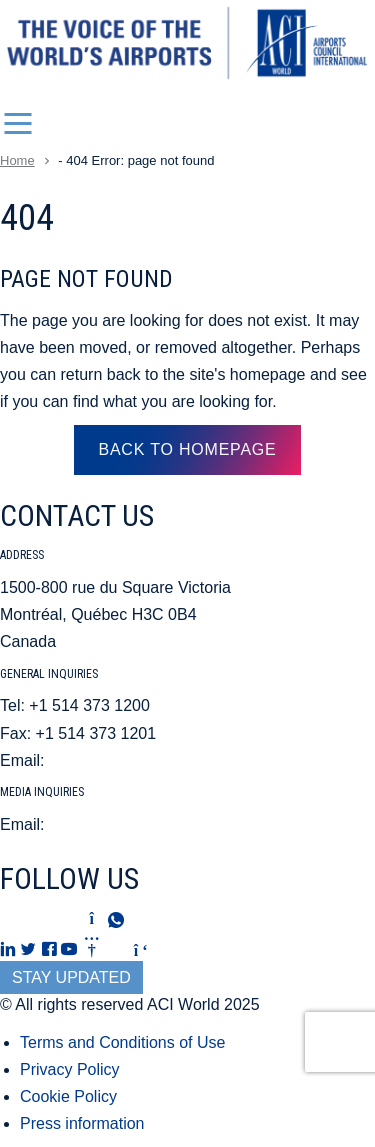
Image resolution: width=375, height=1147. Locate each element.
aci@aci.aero (96, 760)
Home (17, 160)
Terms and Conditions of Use (122, 1042)
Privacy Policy (70, 1069)
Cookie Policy (68, 1096)
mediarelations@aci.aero (137, 824)
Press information (82, 1123)
